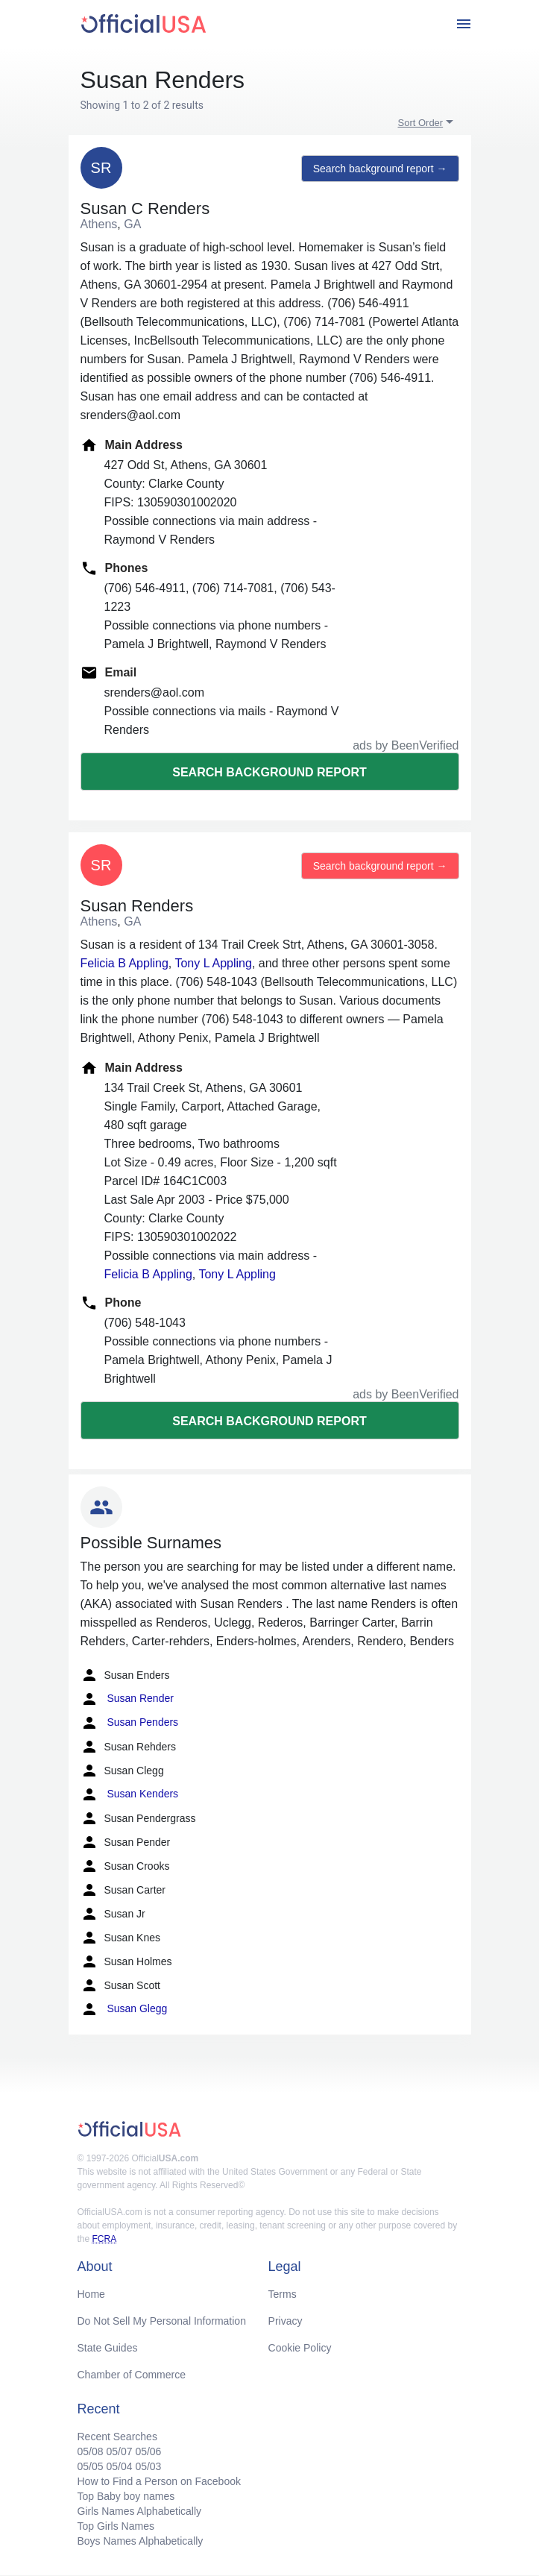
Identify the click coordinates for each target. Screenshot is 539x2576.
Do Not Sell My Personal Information (162, 2321)
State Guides (108, 2348)
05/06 (148, 2451)
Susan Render (127, 1699)
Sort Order (421, 122)
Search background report (269, 772)
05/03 (148, 2466)
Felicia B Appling (124, 963)
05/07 (119, 2451)
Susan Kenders (130, 1794)
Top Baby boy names (126, 2496)
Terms (282, 2294)
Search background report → (380, 169)
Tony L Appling (212, 963)
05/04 (119, 2466)
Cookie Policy (300, 2348)
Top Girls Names (116, 2526)
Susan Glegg (124, 2009)
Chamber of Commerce (132, 2375)
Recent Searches (117, 2437)
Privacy (285, 2321)
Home (91, 2294)
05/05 (91, 2466)
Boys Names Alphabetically (141, 2541)
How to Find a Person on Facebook (159, 2481)
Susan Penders (130, 1723)
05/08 (91, 2451)
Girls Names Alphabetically (140, 2511)
